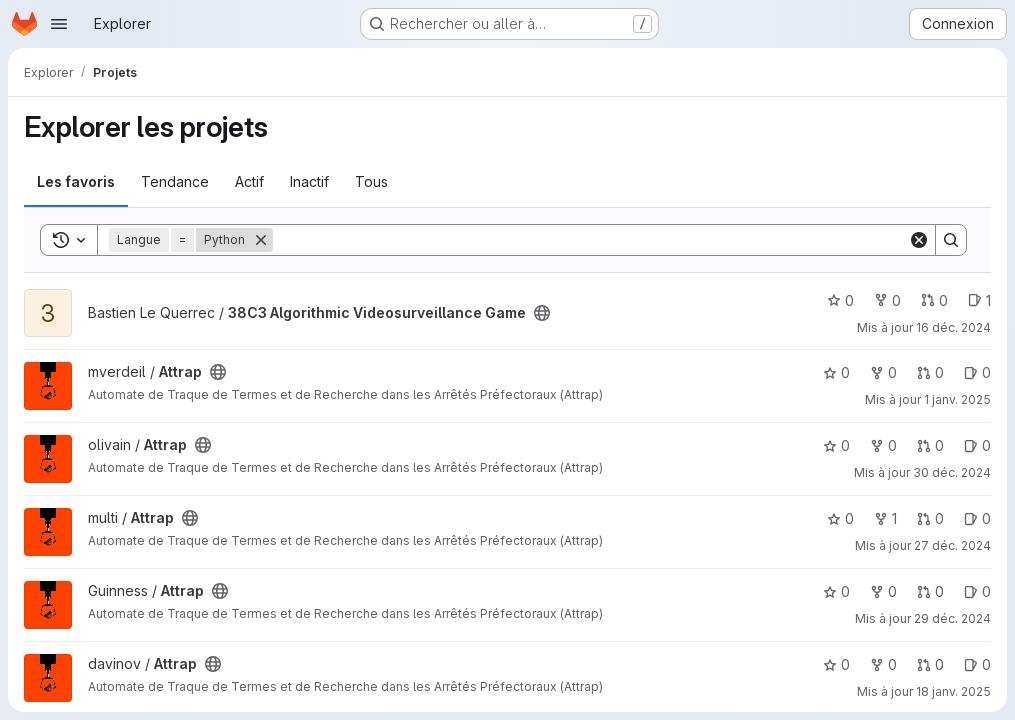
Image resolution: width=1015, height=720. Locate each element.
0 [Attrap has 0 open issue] (977, 372)
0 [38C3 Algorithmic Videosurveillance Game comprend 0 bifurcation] (887, 300)
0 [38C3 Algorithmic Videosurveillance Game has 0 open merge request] (934, 300)
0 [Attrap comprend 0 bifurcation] (883, 372)
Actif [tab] (249, 181)
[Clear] (919, 240)
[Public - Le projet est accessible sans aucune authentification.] (542, 313)
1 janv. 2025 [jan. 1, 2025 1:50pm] (957, 399)
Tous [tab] (371, 181)
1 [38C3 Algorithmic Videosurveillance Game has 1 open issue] (979, 300)
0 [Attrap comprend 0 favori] (836, 372)
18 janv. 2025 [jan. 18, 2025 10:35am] (953, 691)
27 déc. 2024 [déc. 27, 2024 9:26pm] (952, 545)
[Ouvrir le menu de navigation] (59, 24)
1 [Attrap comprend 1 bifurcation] (885, 518)
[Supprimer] (261, 240)
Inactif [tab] (309, 181)
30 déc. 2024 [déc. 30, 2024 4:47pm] (952, 472)
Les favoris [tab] (76, 181)
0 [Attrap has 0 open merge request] (930, 372)
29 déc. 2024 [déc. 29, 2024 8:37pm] (952, 618)
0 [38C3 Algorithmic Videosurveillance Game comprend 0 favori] (840, 300)
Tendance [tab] (175, 181)
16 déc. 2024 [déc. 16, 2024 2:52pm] (953, 327)
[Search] (590, 240)
